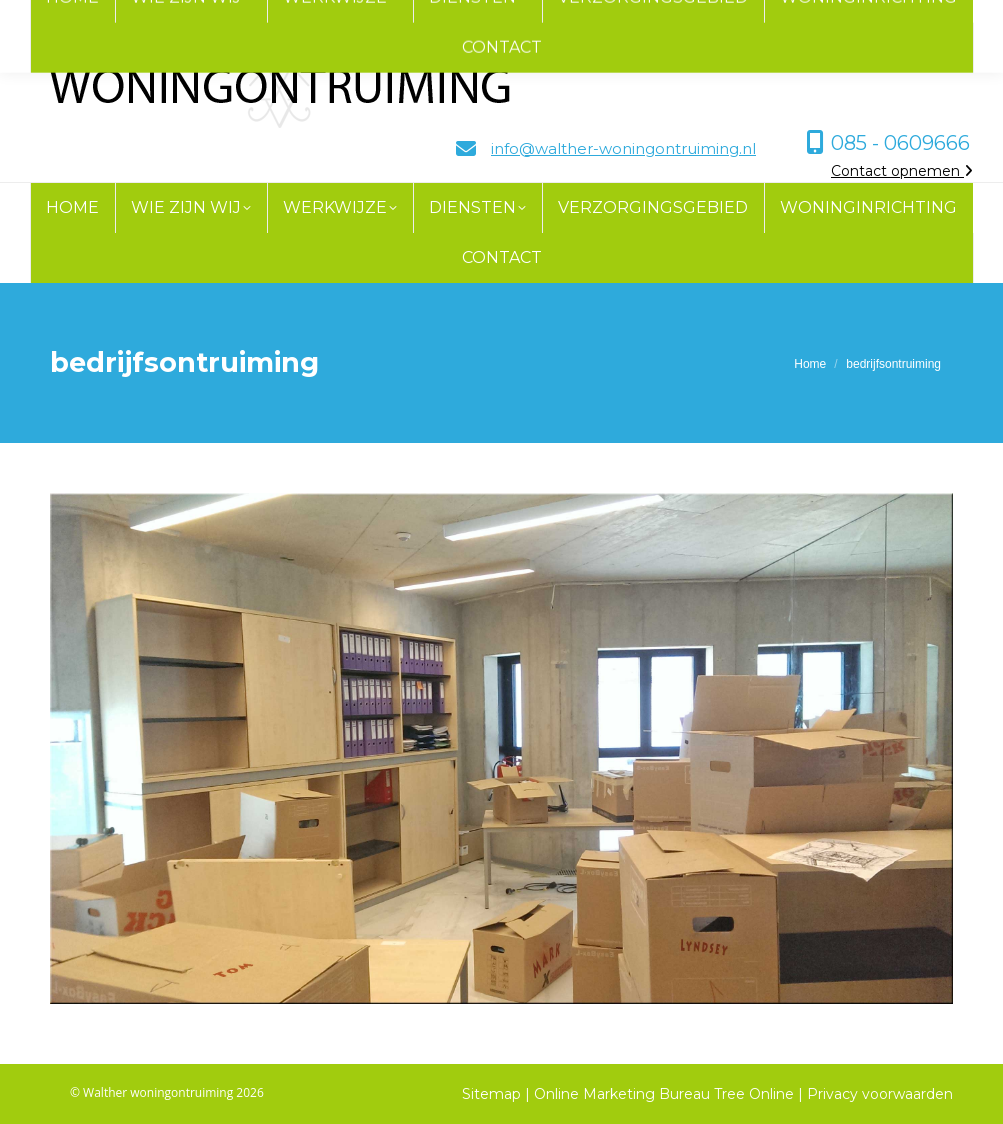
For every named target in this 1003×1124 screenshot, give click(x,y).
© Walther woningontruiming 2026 (167, 1092)
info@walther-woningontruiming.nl (623, 148)
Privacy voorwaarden (880, 1094)
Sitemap (491, 1094)
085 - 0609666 (900, 143)
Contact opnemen (902, 171)
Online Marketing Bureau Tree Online (666, 1094)
